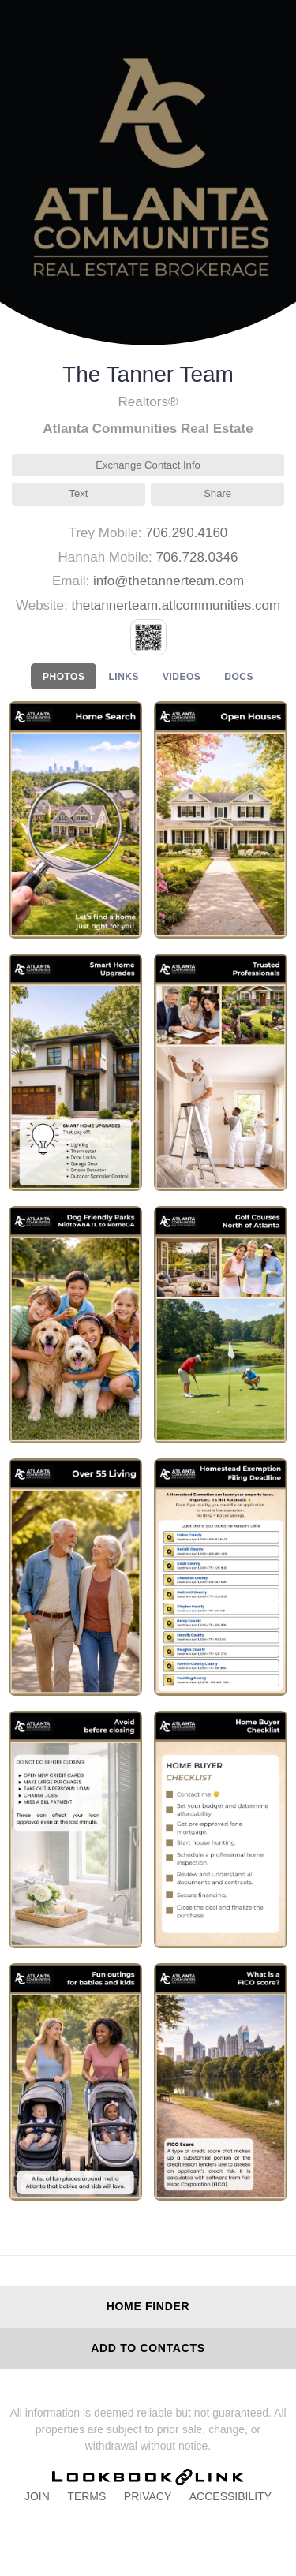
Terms (86, 2496)
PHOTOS (63, 676)
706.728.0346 (196, 557)
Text (78, 493)
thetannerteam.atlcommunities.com (176, 605)
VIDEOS (181, 676)
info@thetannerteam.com (168, 580)
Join (37, 2496)
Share (217, 493)
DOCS (238, 676)
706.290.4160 (186, 532)
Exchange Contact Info (148, 465)
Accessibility (230, 2496)
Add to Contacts (148, 2348)
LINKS (123, 676)
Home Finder (148, 2306)
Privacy (147, 2496)
